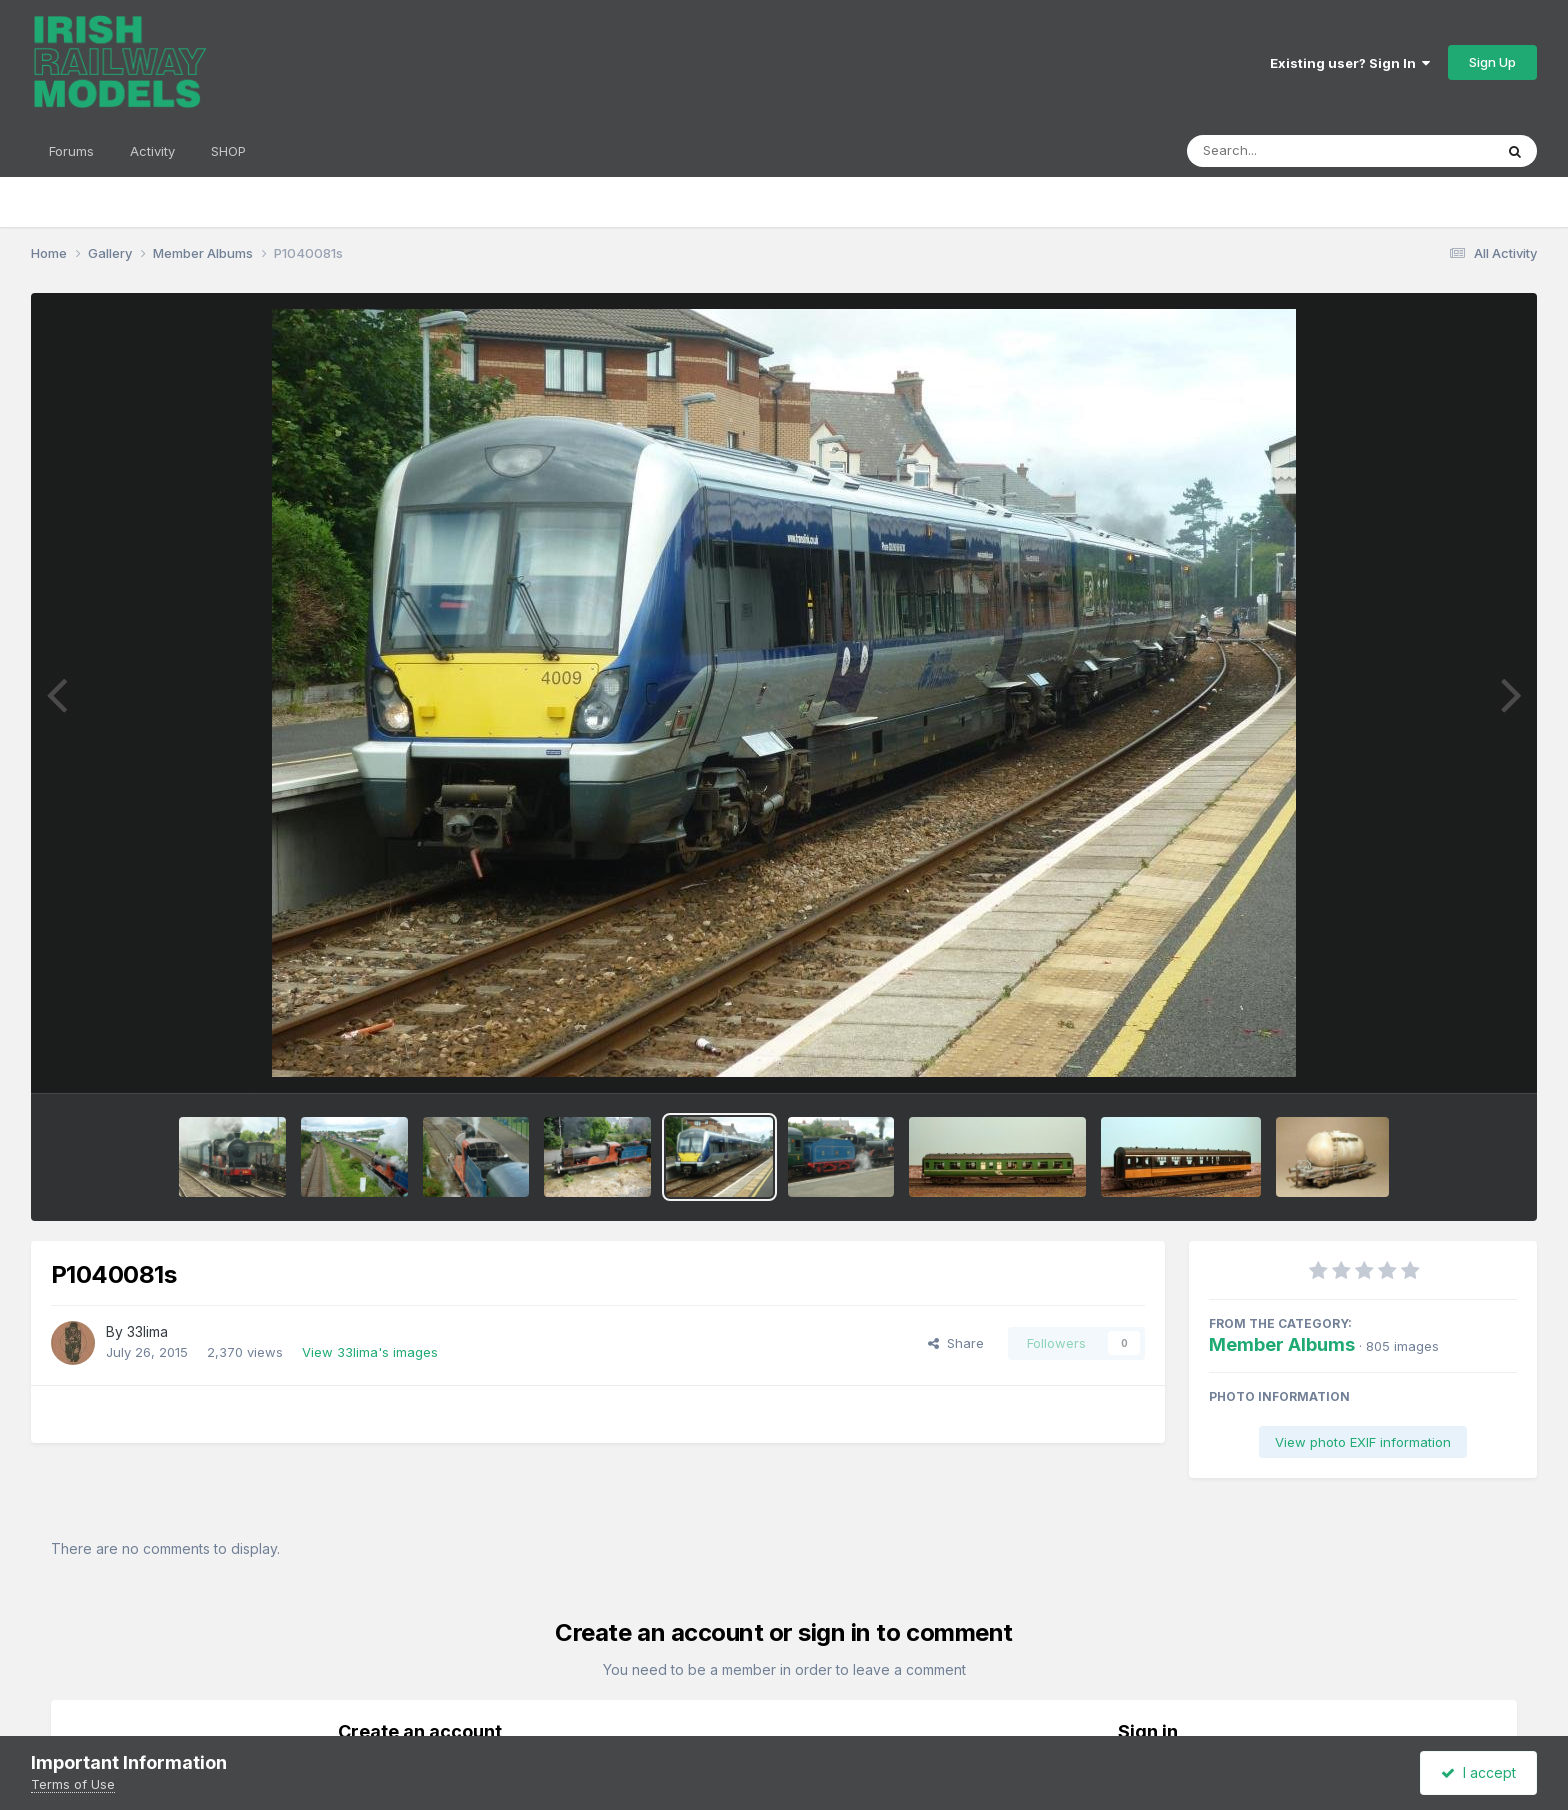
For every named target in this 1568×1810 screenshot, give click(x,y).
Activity (152, 151)
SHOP (228, 151)
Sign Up (1492, 62)
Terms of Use (73, 1784)
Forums (71, 151)
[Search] (1285, 151)
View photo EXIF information (1363, 1442)
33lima (147, 1331)
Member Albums (1282, 1344)
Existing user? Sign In (1350, 63)
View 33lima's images (370, 1352)
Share (956, 1343)
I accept (1478, 1772)
